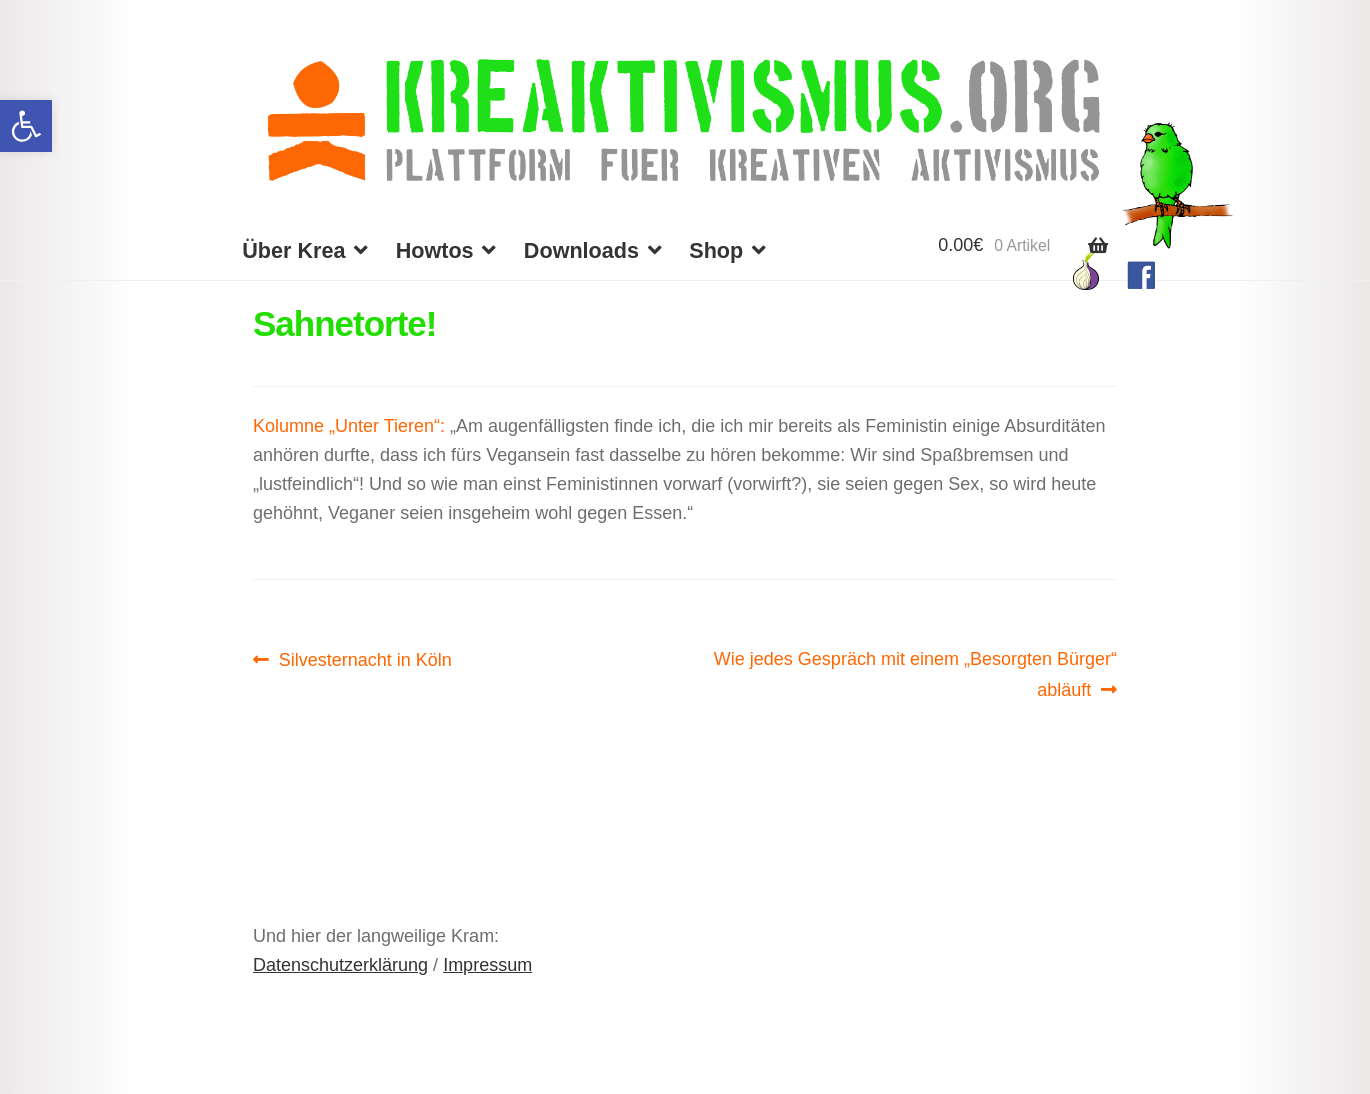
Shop (716, 250)
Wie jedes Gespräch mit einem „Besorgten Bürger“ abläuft (915, 672)
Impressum (487, 965)
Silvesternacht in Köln (365, 660)
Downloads (581, 250)
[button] (26, 126)
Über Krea (293, 250)
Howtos (435, 250)
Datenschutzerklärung (340, 965)
